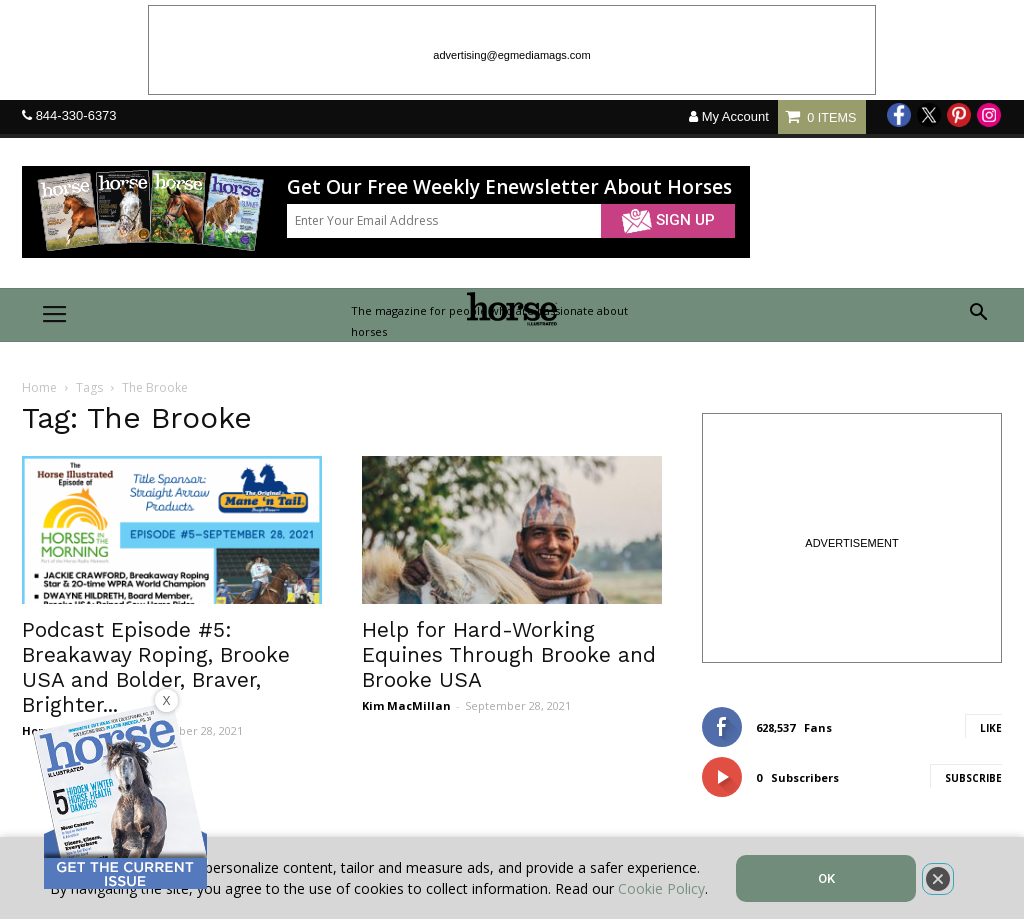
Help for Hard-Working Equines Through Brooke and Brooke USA (509, 654)
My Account (729, 116)
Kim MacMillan (406, 705)
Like (991, 728)
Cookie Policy (661, 888)
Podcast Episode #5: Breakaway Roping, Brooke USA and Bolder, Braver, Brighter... (156, 667)
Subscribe (973, 778)
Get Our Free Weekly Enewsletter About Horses (509, 187)
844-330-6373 (76, 115)
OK (826, 878)
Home (39, 387)
